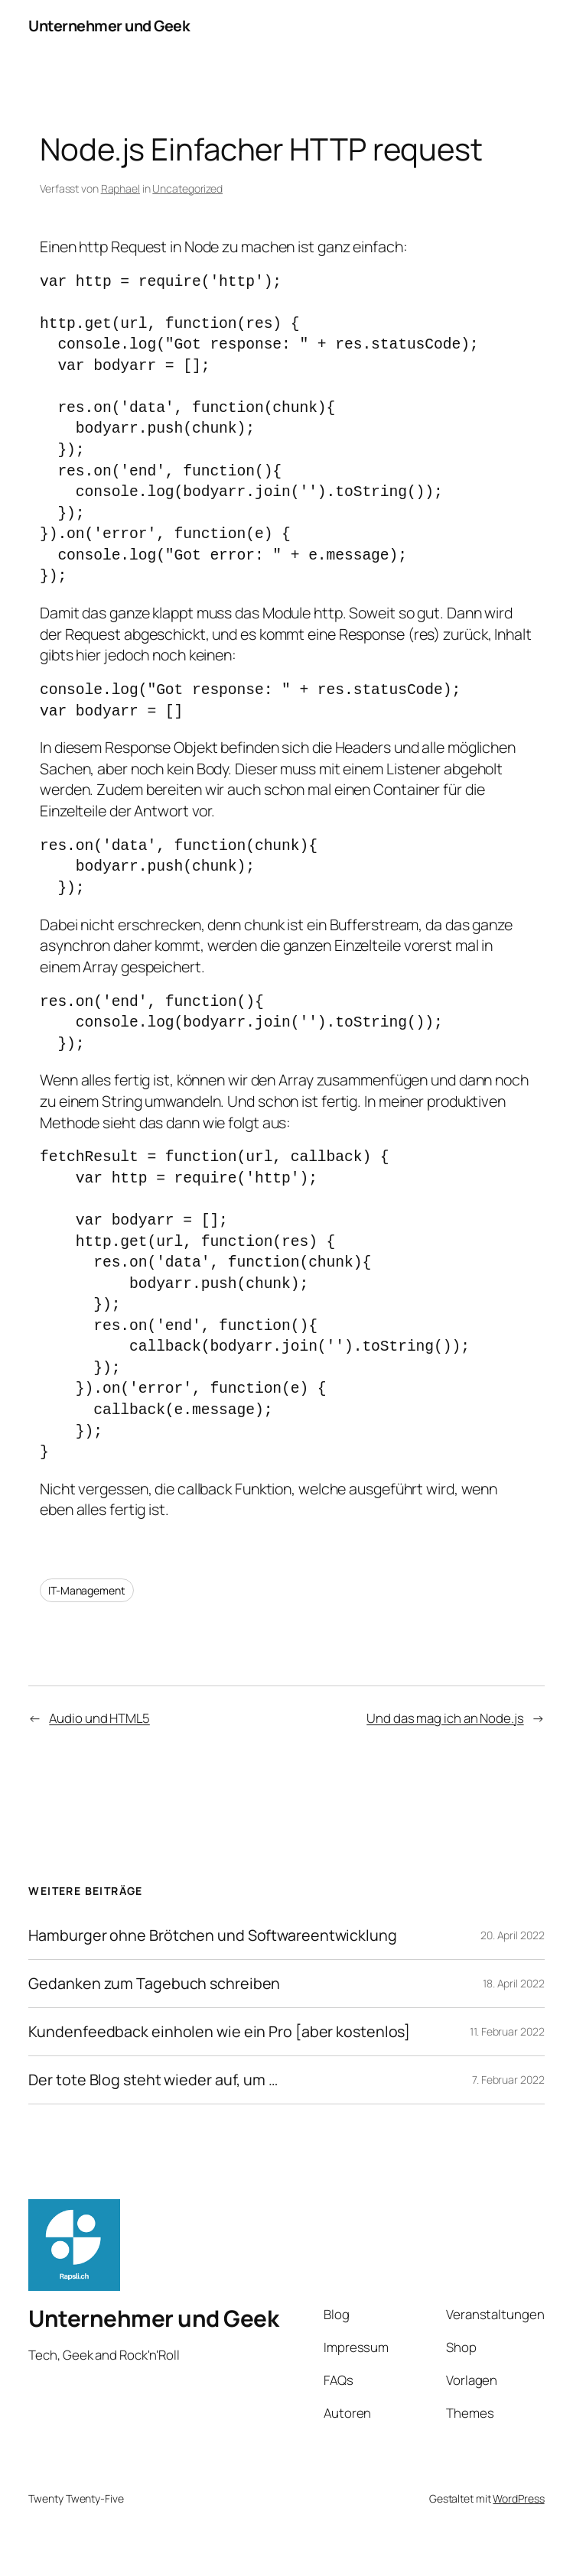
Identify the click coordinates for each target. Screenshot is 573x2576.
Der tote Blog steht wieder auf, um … (152, 2080)
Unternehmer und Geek (109, 25)
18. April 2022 (514, 1983)
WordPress (518, 2498)
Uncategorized (187, 188)
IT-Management (86, 1590)
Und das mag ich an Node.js (444, 1718)
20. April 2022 (512, 1935)
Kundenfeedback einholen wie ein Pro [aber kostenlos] (219, 2031)
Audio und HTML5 (99, 1718)
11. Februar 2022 (507, 2031)
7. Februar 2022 (508, 2079)
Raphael (120, 188)
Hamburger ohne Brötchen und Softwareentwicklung (212, 1935)
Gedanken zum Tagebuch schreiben (154, 1983)
